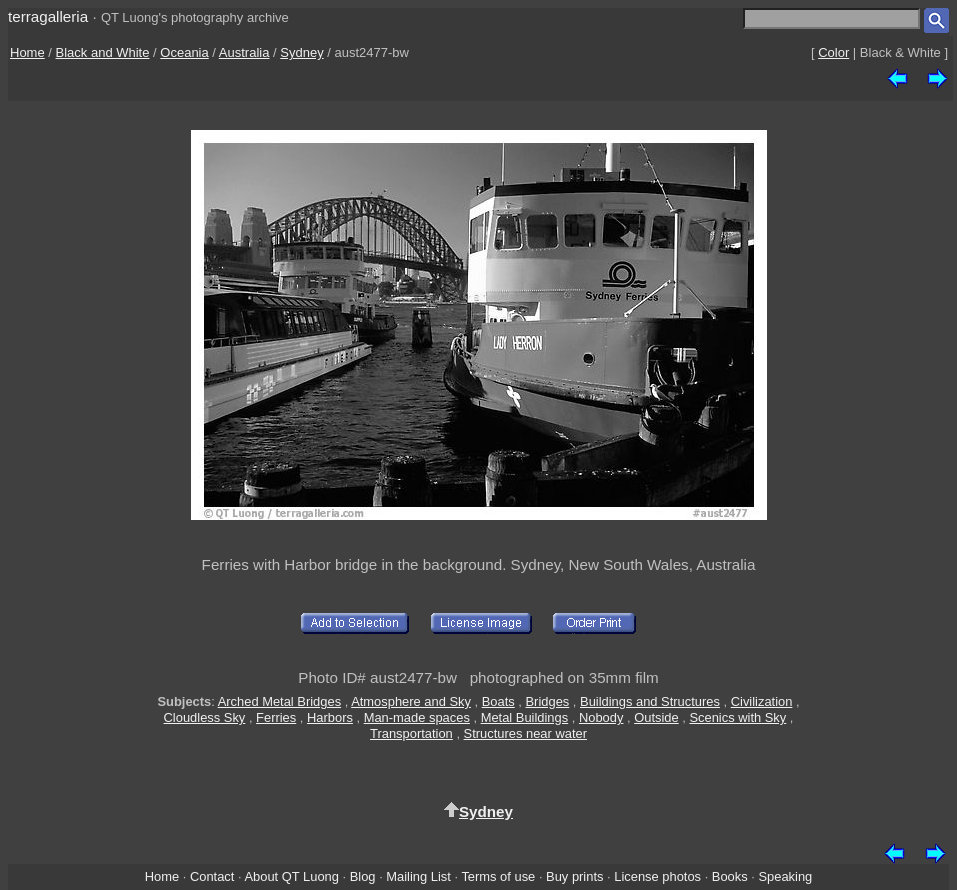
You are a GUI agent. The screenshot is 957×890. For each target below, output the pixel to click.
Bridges (548, 701)
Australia (244, 52)
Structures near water (525, 733)
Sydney (301, 52)
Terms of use (498, 876)
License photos (657, 876)
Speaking (785, 876)
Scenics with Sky (737, 717)
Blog (363, 876)
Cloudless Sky (205, 717)
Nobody (601, 717)
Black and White (103, 52)
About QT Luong (291, 876)
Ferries (276, 717)
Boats (498, 701)
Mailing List (418, 876)
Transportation (411, 733)
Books (730, 876)
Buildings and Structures (650, 701)
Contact (212, 876)
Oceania (184, 52)
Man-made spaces (417, 717)
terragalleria (48, 16)
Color (833, 52)
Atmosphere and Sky (411, 701)
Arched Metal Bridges (279, 701)
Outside (656, 717)
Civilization (762, 701)
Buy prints (574, 876)
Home (27, 52)
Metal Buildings (525, 717)
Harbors (330, 717)
